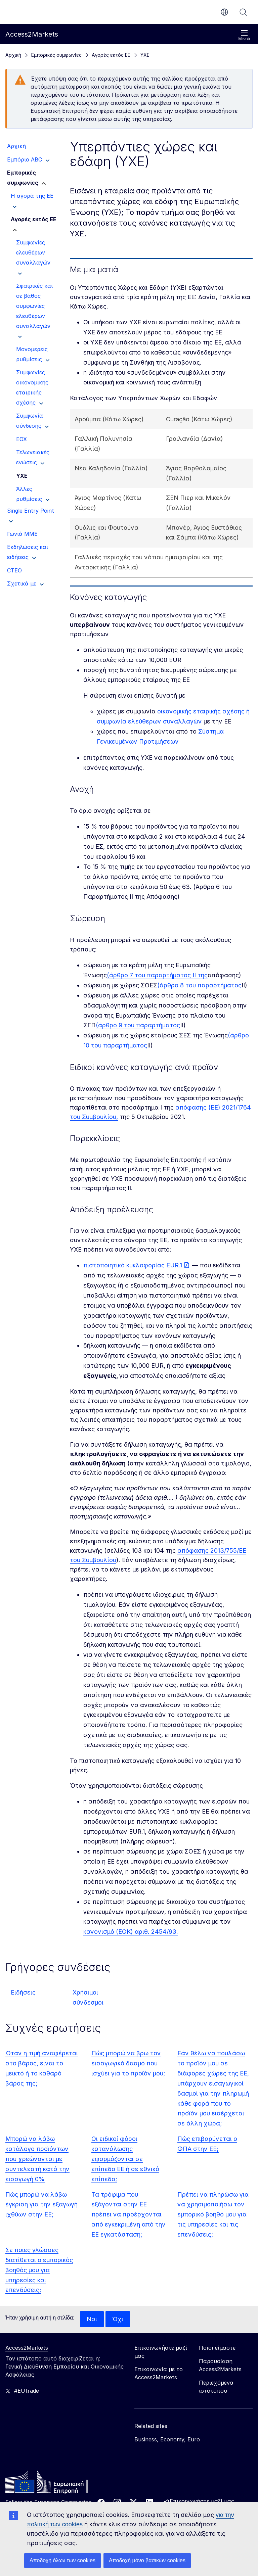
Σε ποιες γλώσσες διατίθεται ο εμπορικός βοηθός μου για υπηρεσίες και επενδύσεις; (39, 2270)
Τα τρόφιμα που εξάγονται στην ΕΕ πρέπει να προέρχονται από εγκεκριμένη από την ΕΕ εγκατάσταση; (128, 2214)
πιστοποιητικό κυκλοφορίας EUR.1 (132, 1265)
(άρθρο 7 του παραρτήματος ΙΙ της (157, 975)
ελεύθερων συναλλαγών (165, 721)
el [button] (224, 12)
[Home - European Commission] (54, 2484)
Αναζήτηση (243, 12)
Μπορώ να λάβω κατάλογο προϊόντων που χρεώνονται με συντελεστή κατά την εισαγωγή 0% (37, 2159)
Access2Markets (26, 2347)
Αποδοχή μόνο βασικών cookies (147, 2560)
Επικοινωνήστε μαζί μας (202, 2501)
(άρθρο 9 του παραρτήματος (138, 1025)
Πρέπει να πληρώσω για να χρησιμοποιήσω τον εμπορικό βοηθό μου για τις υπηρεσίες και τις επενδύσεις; (213, 2214)
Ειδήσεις (23, 1992)
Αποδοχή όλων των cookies (62, 2560)
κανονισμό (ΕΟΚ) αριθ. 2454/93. (130, 1931)
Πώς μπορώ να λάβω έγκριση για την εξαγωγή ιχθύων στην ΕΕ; (41, 2204)
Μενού (244, 35)
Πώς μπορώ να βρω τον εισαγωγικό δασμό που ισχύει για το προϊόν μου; (128, 2063)
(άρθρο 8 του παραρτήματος (199, 985)
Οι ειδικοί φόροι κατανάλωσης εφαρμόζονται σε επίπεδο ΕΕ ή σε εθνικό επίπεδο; (125, 2159)
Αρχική (13, 55)
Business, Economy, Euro (167, 2439)
